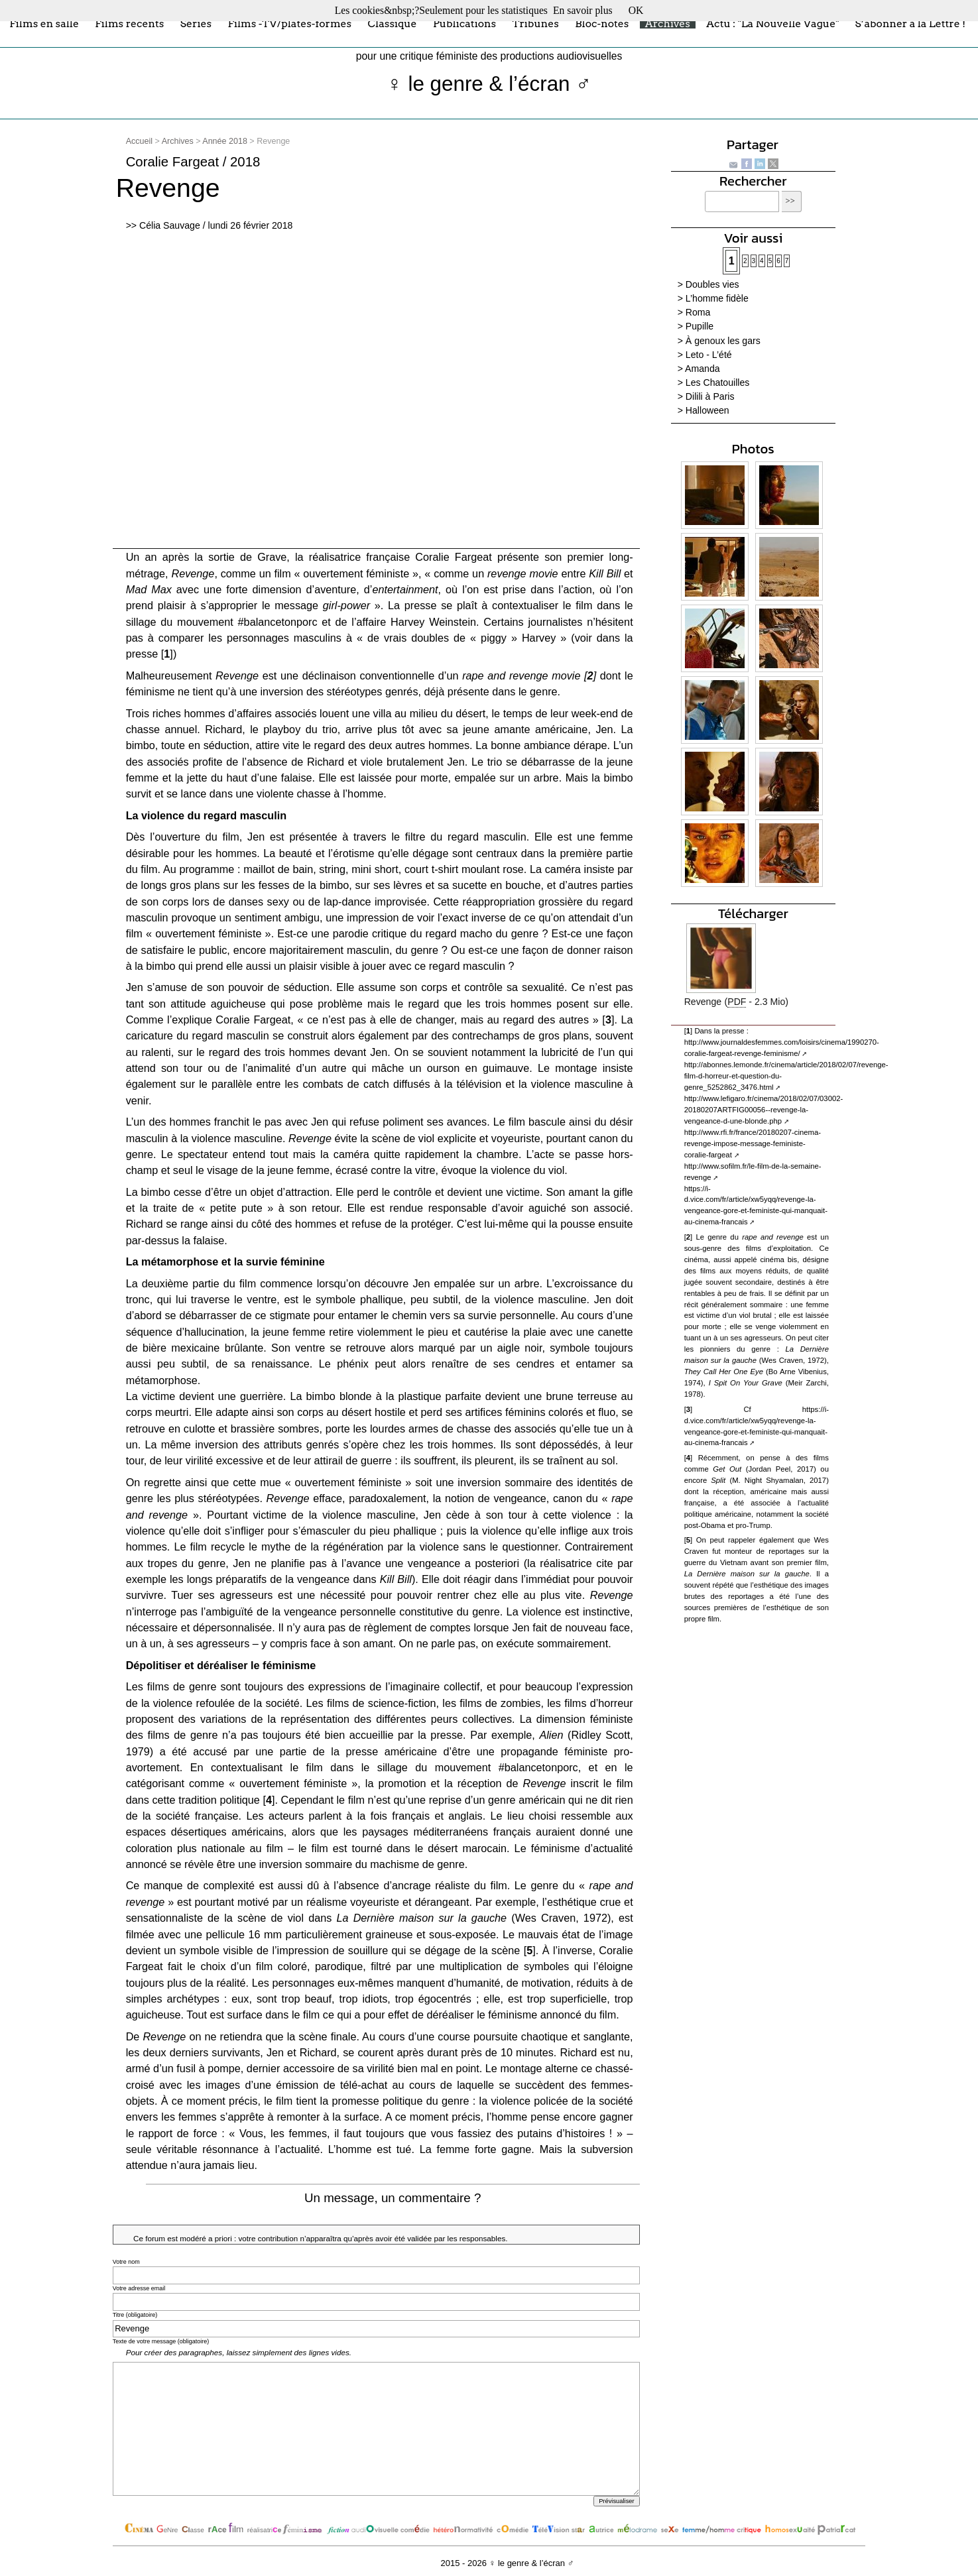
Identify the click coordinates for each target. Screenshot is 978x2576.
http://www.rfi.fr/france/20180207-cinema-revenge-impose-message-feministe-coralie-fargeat (752, 1143)
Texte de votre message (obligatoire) (161, 2341)
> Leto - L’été (705, 354)
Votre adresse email (139, 2288)
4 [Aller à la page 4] (762, 260)
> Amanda (699, 368)
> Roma (694, 312)
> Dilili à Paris (706, 396)
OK (636, 10)
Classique (392, 23)
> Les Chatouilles (714, 382)
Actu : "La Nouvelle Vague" (772, 23)
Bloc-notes (602, 23)
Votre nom (126, 2261)
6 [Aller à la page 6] (778, 260)
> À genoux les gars (719, 340)
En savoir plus (583, 10)
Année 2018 (224, 141)
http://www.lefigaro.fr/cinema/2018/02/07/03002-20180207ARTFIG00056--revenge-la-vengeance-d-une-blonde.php (763, 1109)
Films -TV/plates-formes (289, 23)
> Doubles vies (708, 284)
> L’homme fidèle (713, 298)
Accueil (139, 141)
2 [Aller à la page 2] (745, 260)
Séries (196, 23)
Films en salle (44, 23)
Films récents (129, 23)
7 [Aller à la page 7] (787, 260)
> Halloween (703, 410)
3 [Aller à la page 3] (754, 260)
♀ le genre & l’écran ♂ (489, 83)
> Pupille (696, 326)
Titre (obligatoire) (135, 2315)
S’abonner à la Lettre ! (910, 23)
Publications (464, 23)
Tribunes (536, 23)
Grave (271, 557)
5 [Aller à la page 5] (770, 260)
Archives (667, 23)
